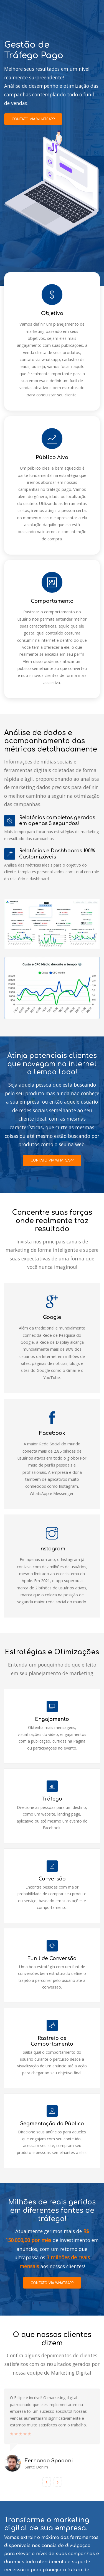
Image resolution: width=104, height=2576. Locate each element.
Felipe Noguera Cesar (79, 2568)
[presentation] (46, 2428)
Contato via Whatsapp (33, 119)
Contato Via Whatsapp (33, 2540)
